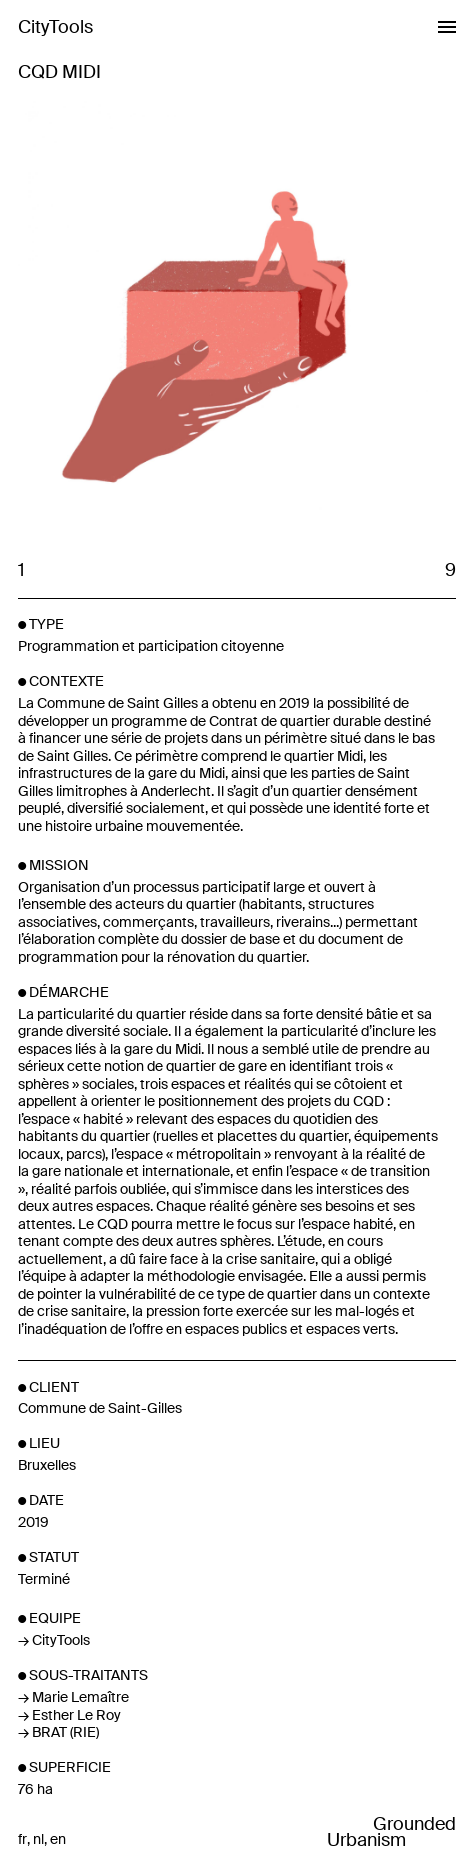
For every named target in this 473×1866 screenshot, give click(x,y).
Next (346, 321)
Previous (127, 321)
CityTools (55, 27)
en (58, 1839)
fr (22, 1839)
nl (38, 1839)
